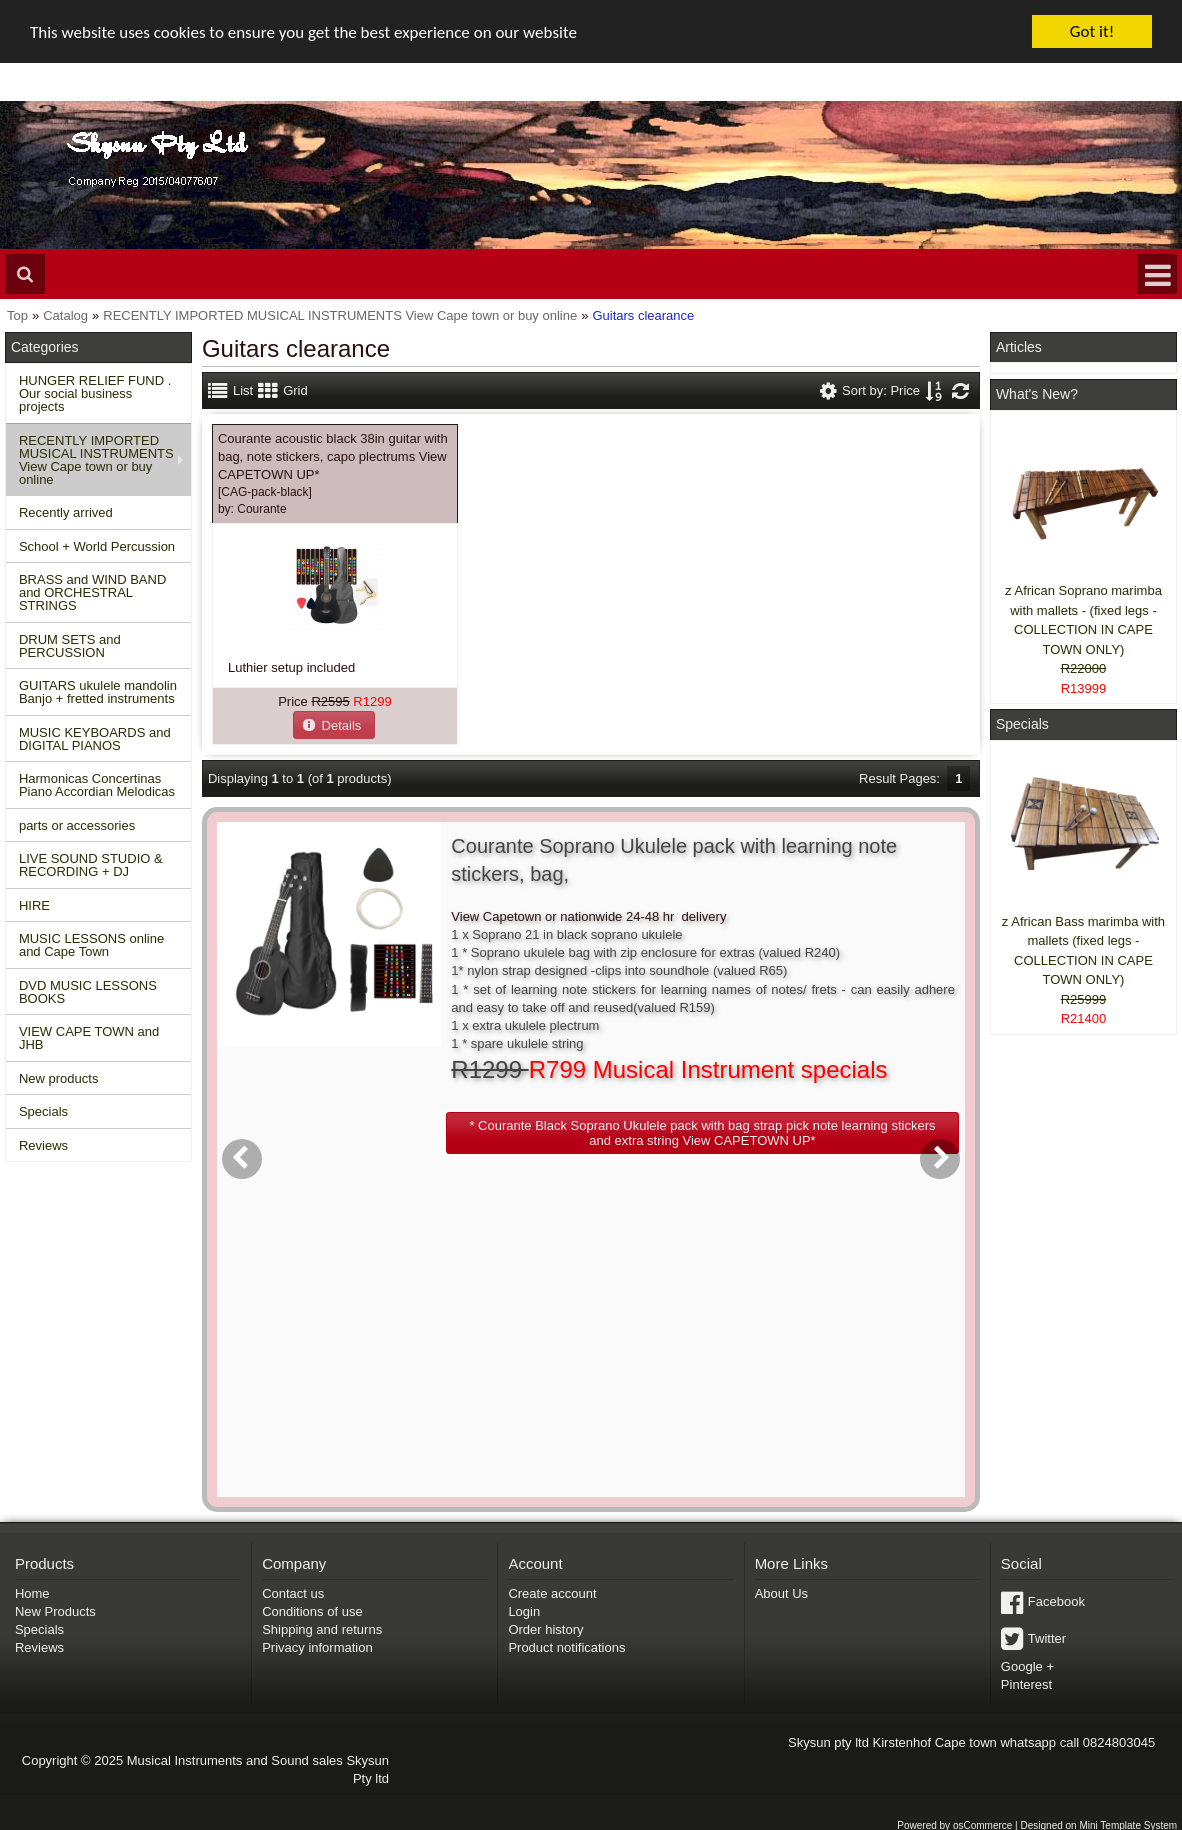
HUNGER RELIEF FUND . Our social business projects (95, 393)
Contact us (293, 1593)
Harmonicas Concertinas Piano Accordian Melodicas (97, 785)
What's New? (1037, 394)
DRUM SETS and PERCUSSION (70, 646)
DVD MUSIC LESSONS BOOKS (88, 992)
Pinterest (1026, 1684)
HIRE (34, 905)
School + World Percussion (97, 546)
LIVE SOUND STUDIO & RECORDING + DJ (91, 865)
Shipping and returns (322, 1629)
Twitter (1047, 1638)
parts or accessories (77, 825)
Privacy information (317, 1647)
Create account (552, 1593)
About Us (781, 1593)
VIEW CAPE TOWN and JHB (89, 1038)
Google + (1027, 1666)
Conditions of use (312, 1611)
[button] (334, 724)
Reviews (43, 1145)
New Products (55, 1611)
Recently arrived (66, 512)
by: (252, 509)
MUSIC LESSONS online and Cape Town (91, 945)
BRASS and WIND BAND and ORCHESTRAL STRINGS (92, 592)
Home (32, 1593)
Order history (545, 1629)
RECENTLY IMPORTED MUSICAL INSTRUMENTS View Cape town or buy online (96, 460)
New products (58, 1078)
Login (524, 1611)
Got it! (1092, 31)
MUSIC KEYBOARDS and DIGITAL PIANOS (95, 739)
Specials (43, 1111)
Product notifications (566, 1647)
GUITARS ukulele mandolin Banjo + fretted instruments (98, 692)
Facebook (1056, 1601)
